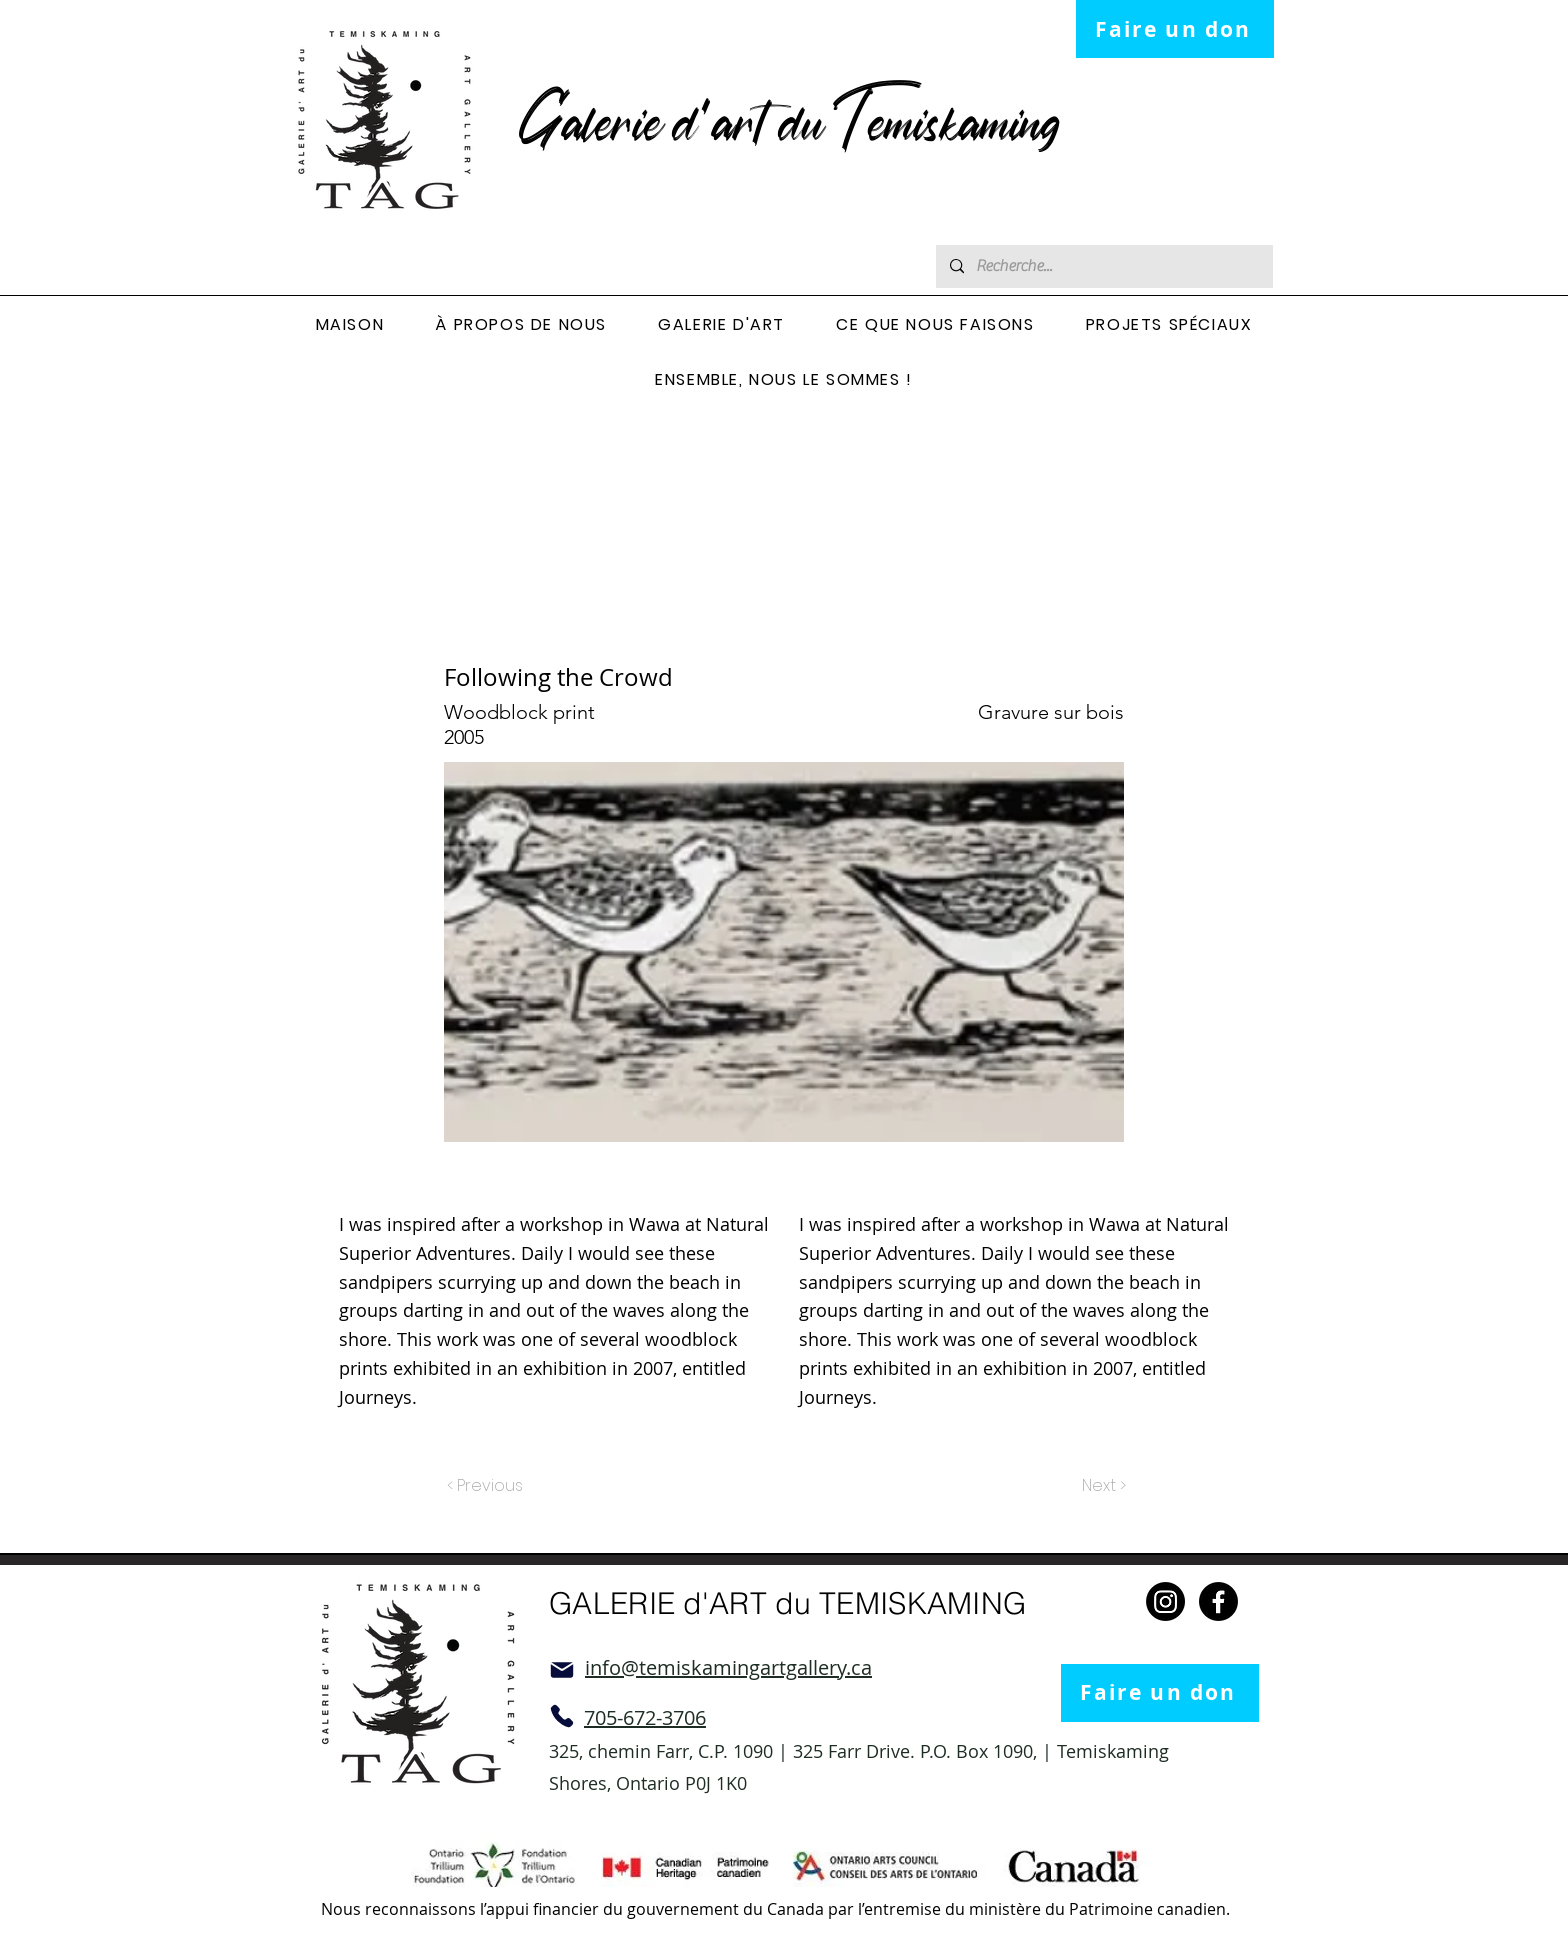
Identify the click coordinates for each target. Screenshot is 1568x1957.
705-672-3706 (645, 1717)
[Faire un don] (1175, 29)
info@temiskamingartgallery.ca (728, 1667)
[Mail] (562, 1670)
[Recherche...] (1103, 266)
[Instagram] (1165, 1601)
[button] (521, 325)
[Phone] (562, 1716)
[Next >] (1102, 1487)
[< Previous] (488, 1487)
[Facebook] (1218, 1601)
